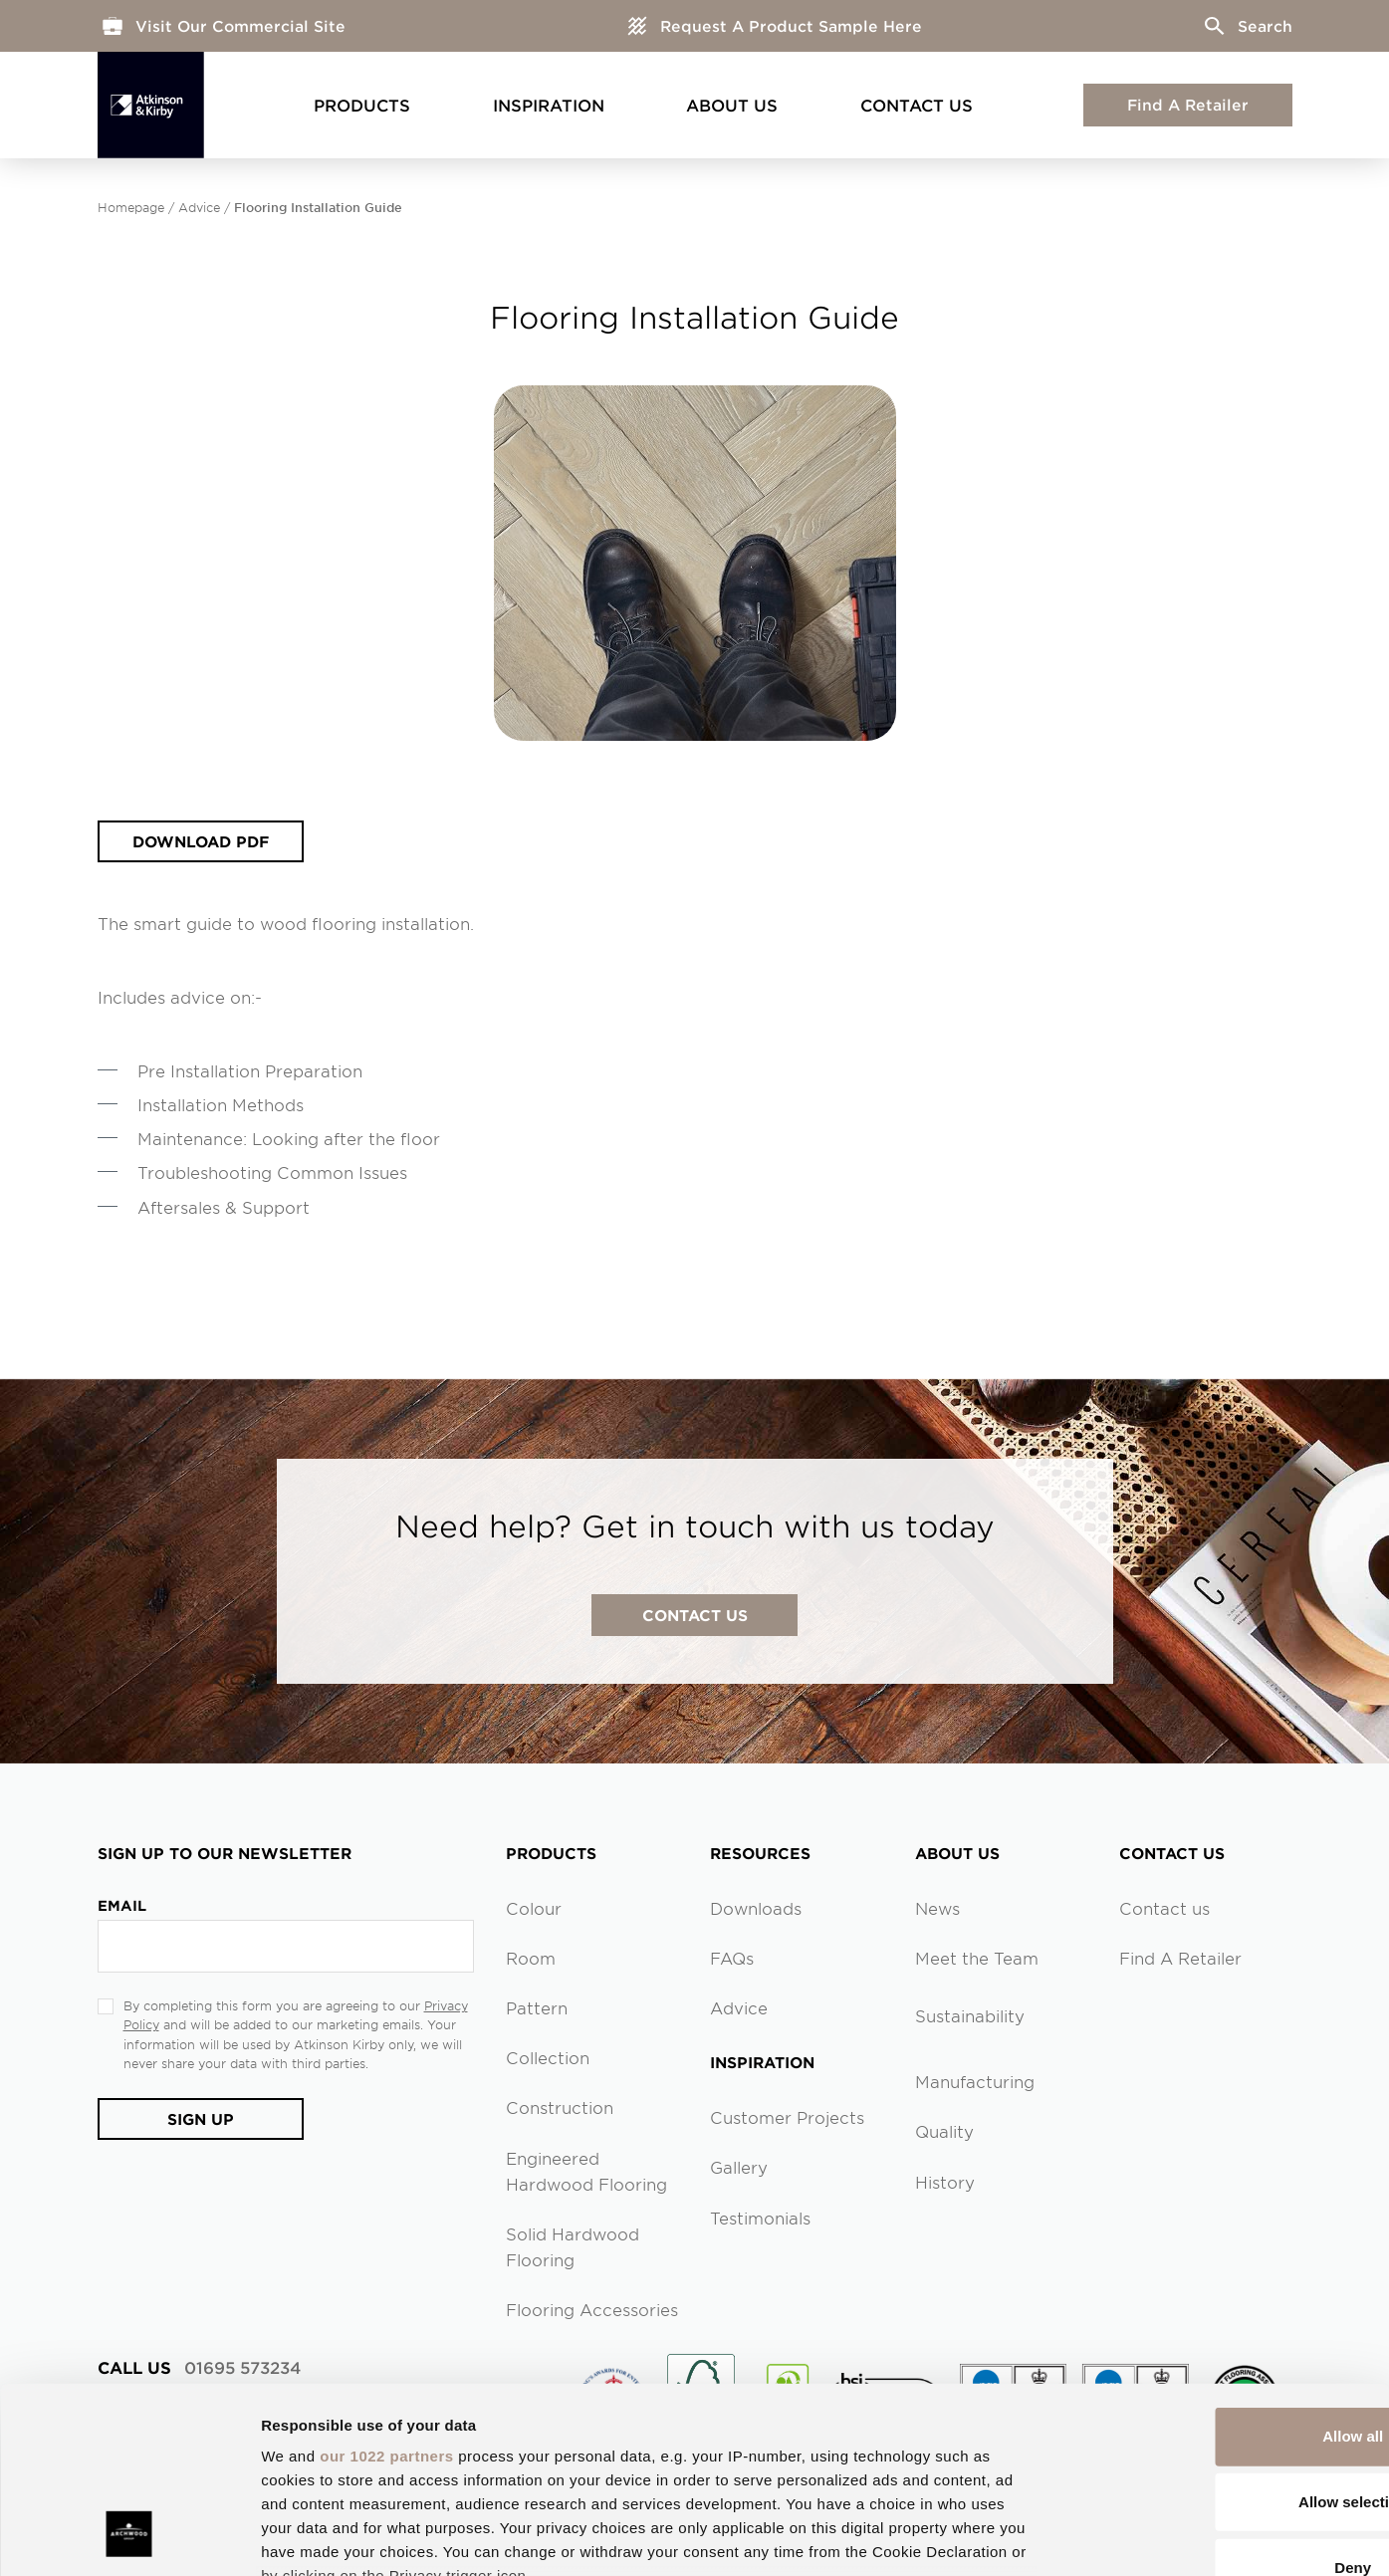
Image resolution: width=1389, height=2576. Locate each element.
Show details (1045, 2536)
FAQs (732, 1958)
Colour (534, 1908)
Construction (559, 2107)
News (937, 1908)
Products (362, 105)
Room (531, 1958)
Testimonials (760, 2217)
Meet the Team (977, 1958)
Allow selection (1222, 2336)
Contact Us (916, 105)
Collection (547, 2057)
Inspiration (548, 105)
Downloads (756, 1908)
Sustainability (970, 2015)
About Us (732, 105)
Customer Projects (787, 2117)
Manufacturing (975, 2081)
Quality (944, 2131)
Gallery (739, 2167)
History (945, 2182)
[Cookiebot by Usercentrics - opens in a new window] (129, 2537)
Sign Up (201, 2118)
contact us (695, 1614)
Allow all (1223, 2271)
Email (122, 1905)
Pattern (537, 2007)
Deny (1223, 2402)
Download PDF (201, 840)
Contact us (1164, 1908)
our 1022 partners (386, 2291)
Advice (199, 207)
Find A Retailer (1188, 104)
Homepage (131, 207)
